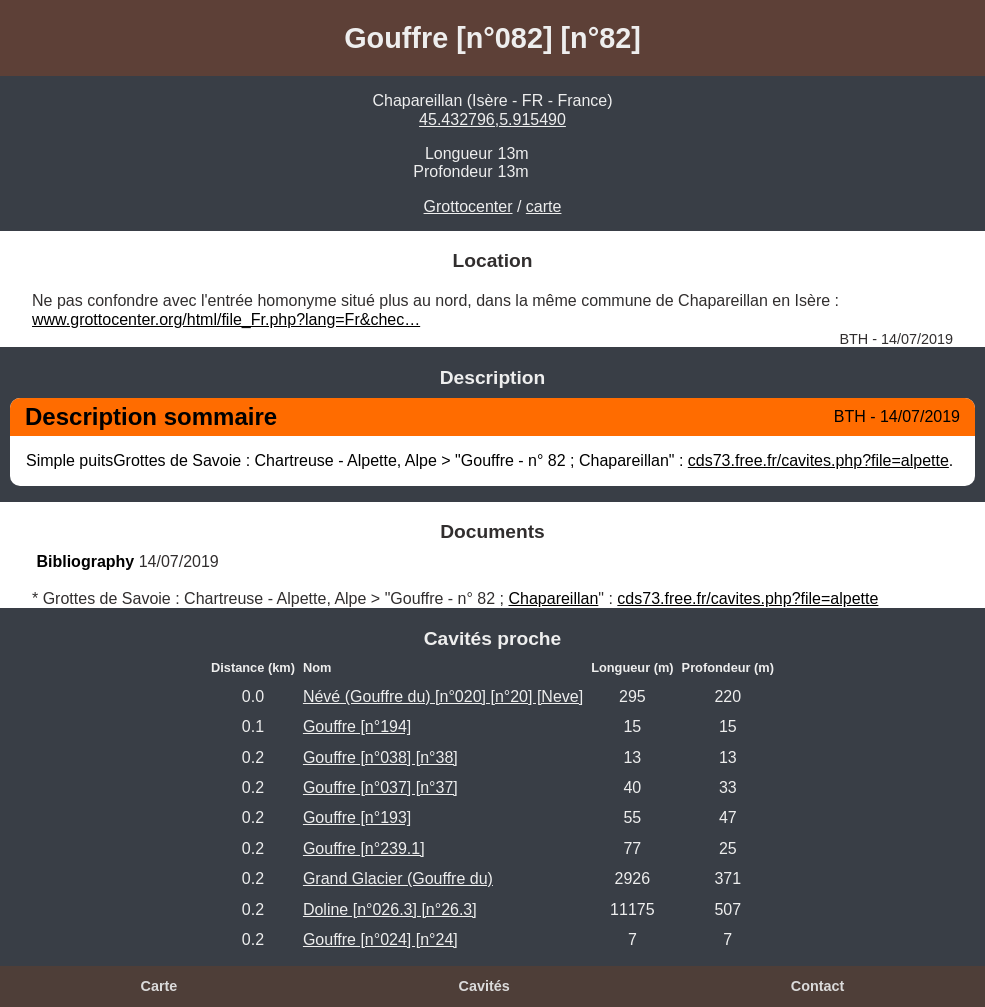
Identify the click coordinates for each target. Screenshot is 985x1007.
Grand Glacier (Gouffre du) (398, 878)
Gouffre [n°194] (357, 726)
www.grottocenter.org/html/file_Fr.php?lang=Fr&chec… (226, 319)
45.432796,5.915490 (492, 119)
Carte (159, 986)
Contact (818, 986)
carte (544, 206)
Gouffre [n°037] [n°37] (380, 787)
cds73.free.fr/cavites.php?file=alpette (818, 460)
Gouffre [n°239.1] (364, 848)
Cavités (484, 986)
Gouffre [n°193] (357, 817)
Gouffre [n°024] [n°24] (380, 939)
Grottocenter (468, 206)
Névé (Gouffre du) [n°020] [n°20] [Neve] (443, 696)
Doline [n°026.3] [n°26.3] (390, 909)
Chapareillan (553, 598)
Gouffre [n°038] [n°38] (380, 757)
